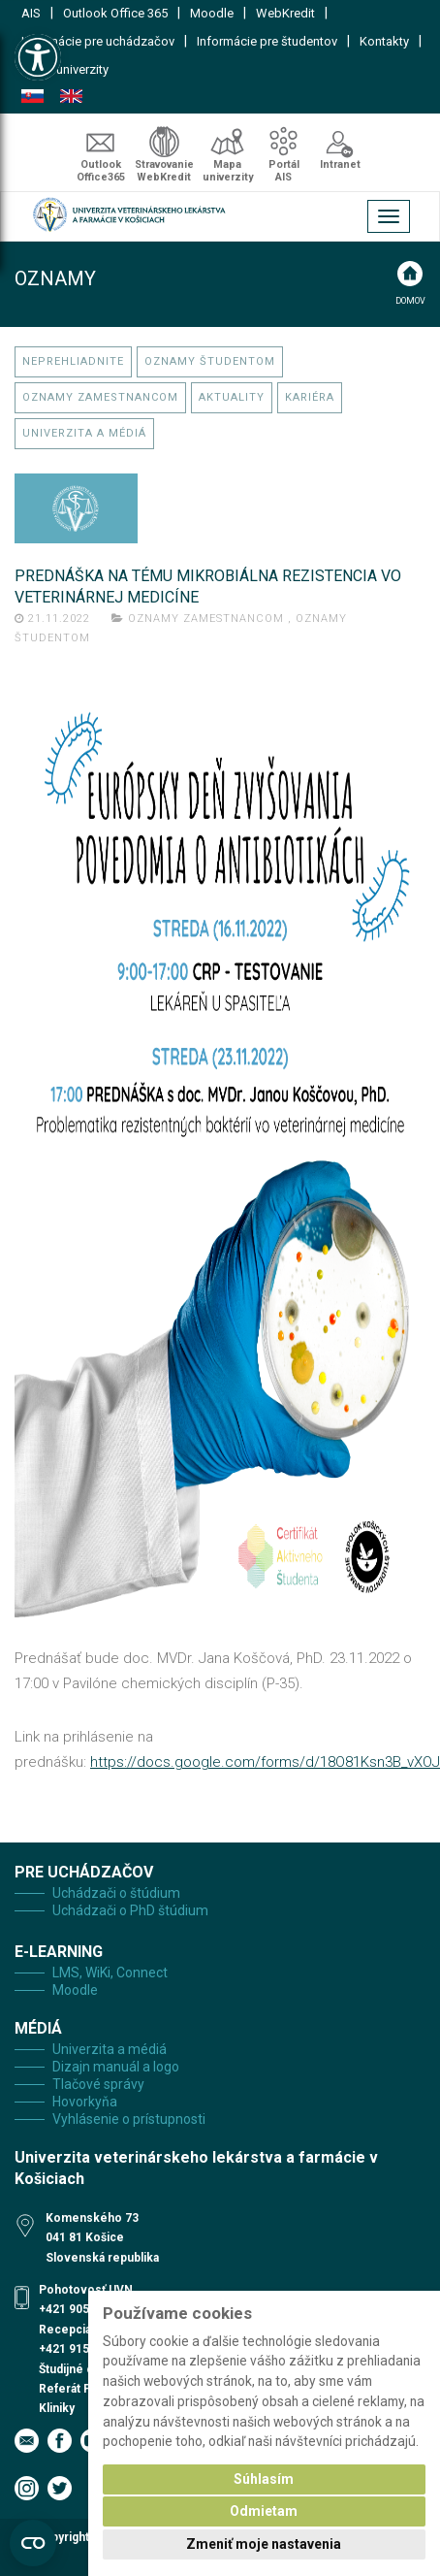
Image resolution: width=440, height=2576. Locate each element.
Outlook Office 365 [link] (115, 13)
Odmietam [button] (264, 2511)
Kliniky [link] (57, 2408)
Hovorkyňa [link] (84, 2101)
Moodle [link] (212, 13)
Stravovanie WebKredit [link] (164, 170)
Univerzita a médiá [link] (84, 433)
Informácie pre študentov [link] (267, 41)
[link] (38, 57)
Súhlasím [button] (264, 2479)
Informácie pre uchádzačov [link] (97, 41)
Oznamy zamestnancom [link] (100, 397)
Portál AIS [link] (283, 170)
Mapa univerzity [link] (65, 69)
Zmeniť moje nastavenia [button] (263, 2544)
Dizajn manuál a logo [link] (115, 2066)
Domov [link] (410, 301)
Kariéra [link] (309, 397)
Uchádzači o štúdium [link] (116, 1893)
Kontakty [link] (384, 41)
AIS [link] (31, 13)
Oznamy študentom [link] (209, 361)
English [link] (71, 96)
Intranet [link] (340, 164)
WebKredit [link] (285, 13)
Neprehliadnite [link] (73, 361)
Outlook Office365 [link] (101, 170)
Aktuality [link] (232, 397)
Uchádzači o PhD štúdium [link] (130, 1910)
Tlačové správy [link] (98, 2084)
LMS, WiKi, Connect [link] (110, 1972)
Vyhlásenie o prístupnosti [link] (128, 2119)
